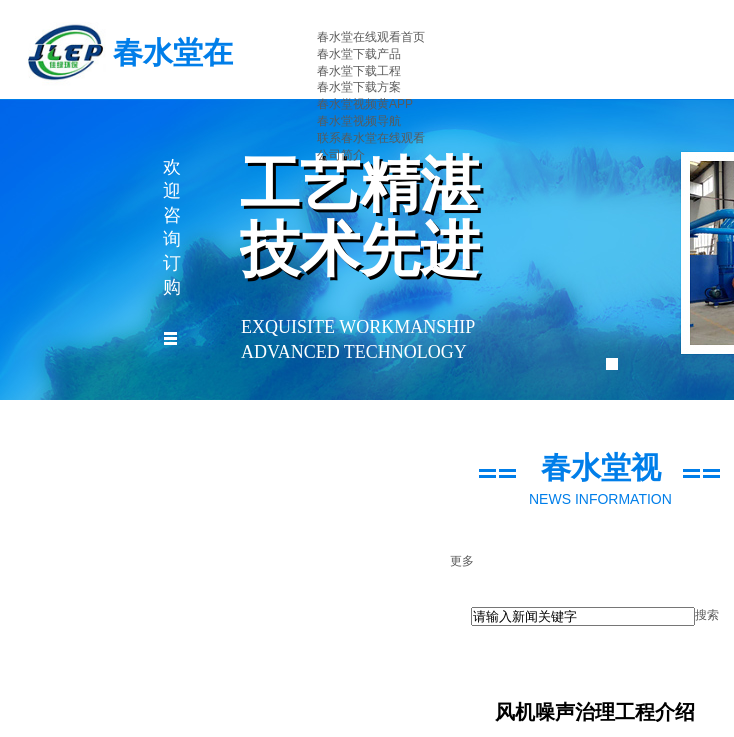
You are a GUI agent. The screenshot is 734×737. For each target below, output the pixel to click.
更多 (462, 561)
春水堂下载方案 (359, 87)
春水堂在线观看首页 (371, 37)
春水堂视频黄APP (365, 104)
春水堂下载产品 (359, 54)
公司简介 (341, 155)
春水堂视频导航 (359, 121)
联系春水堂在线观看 (371, 138)
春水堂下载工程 (359, 71)
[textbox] (583, 616)
